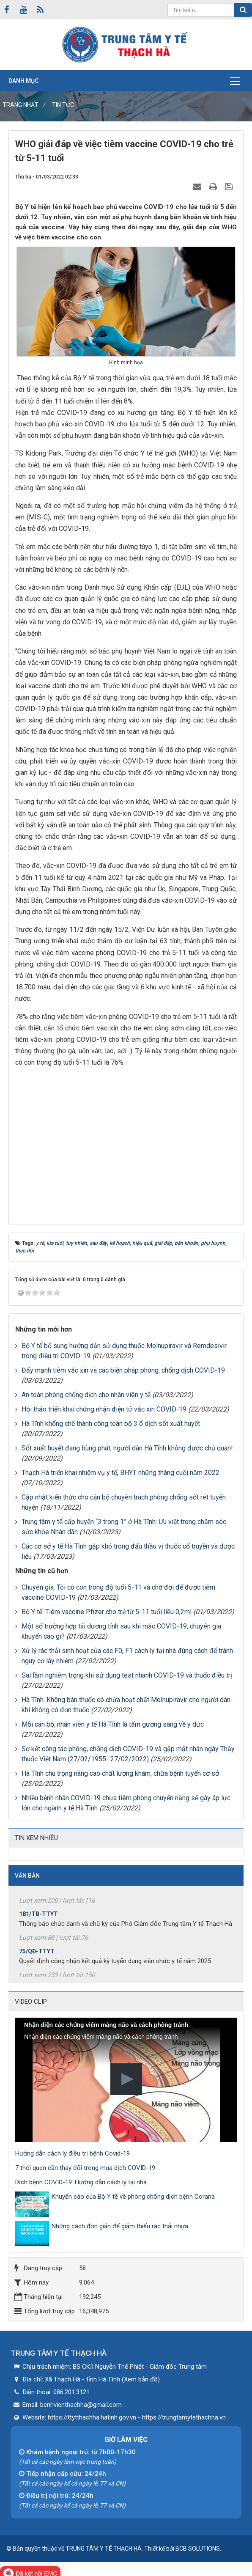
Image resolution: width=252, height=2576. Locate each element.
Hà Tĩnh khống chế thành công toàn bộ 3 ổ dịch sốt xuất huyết (111, 1424)
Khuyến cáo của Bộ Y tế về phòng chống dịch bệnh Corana (133, 2196)
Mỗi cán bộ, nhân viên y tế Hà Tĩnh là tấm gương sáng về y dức (113, 1724)
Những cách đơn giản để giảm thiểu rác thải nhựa (120, 2226)
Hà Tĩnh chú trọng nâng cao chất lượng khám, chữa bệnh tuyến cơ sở (120, 1773)
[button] (126, 2079)
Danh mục (23, 80)
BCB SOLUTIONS (197, 2548)
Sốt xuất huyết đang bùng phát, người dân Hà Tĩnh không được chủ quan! (127, 1448)
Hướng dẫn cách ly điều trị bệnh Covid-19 (72, 2153)
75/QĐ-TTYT (37, 1955)
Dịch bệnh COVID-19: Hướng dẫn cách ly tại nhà (81, 2182)
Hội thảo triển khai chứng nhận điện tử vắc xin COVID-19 (104, 1409)
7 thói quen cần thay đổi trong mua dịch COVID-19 (85, 2168)
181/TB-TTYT (38, 1917)
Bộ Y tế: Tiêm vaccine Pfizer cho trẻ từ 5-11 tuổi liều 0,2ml (107, 1612)
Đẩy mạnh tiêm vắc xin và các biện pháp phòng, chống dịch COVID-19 (123, 1370)
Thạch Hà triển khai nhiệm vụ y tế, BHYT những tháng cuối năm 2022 (120, 1473)
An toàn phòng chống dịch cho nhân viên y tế (86, 1395)
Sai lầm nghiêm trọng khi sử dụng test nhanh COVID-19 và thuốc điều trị (127, 1675)
